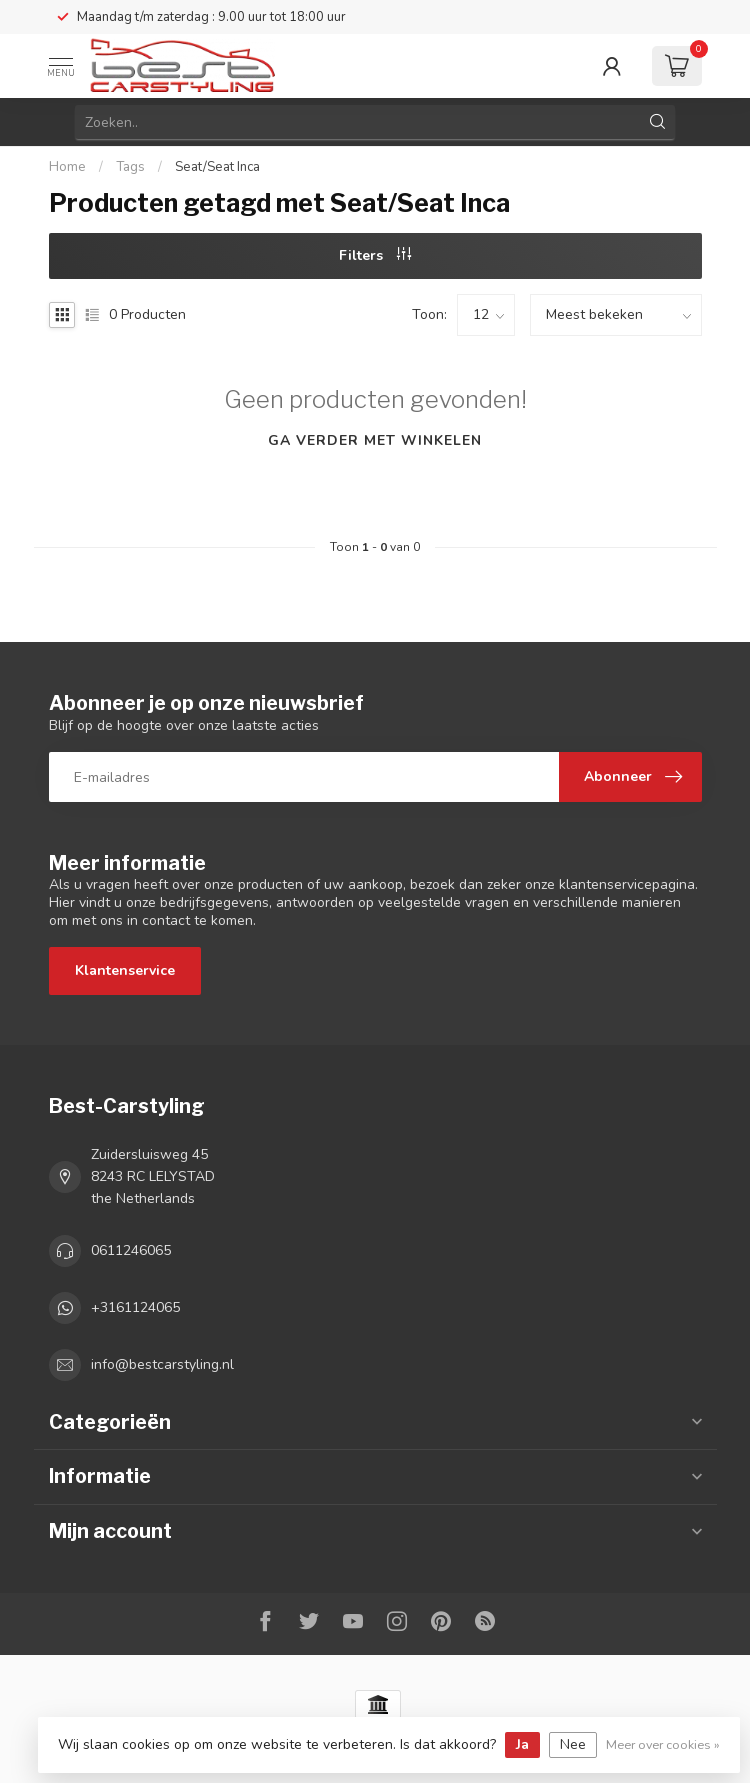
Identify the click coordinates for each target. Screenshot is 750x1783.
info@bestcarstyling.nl (162, 1364)
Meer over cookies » (663, 1744)
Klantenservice (125, 970)
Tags (130, 167)
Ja (522, 1744)
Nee (573, 1744)
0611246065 (131, 1250)
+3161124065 (135, 1307)
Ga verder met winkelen (375, 440)
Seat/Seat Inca (217, 167)
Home (67, 167)
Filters (375, 255)
